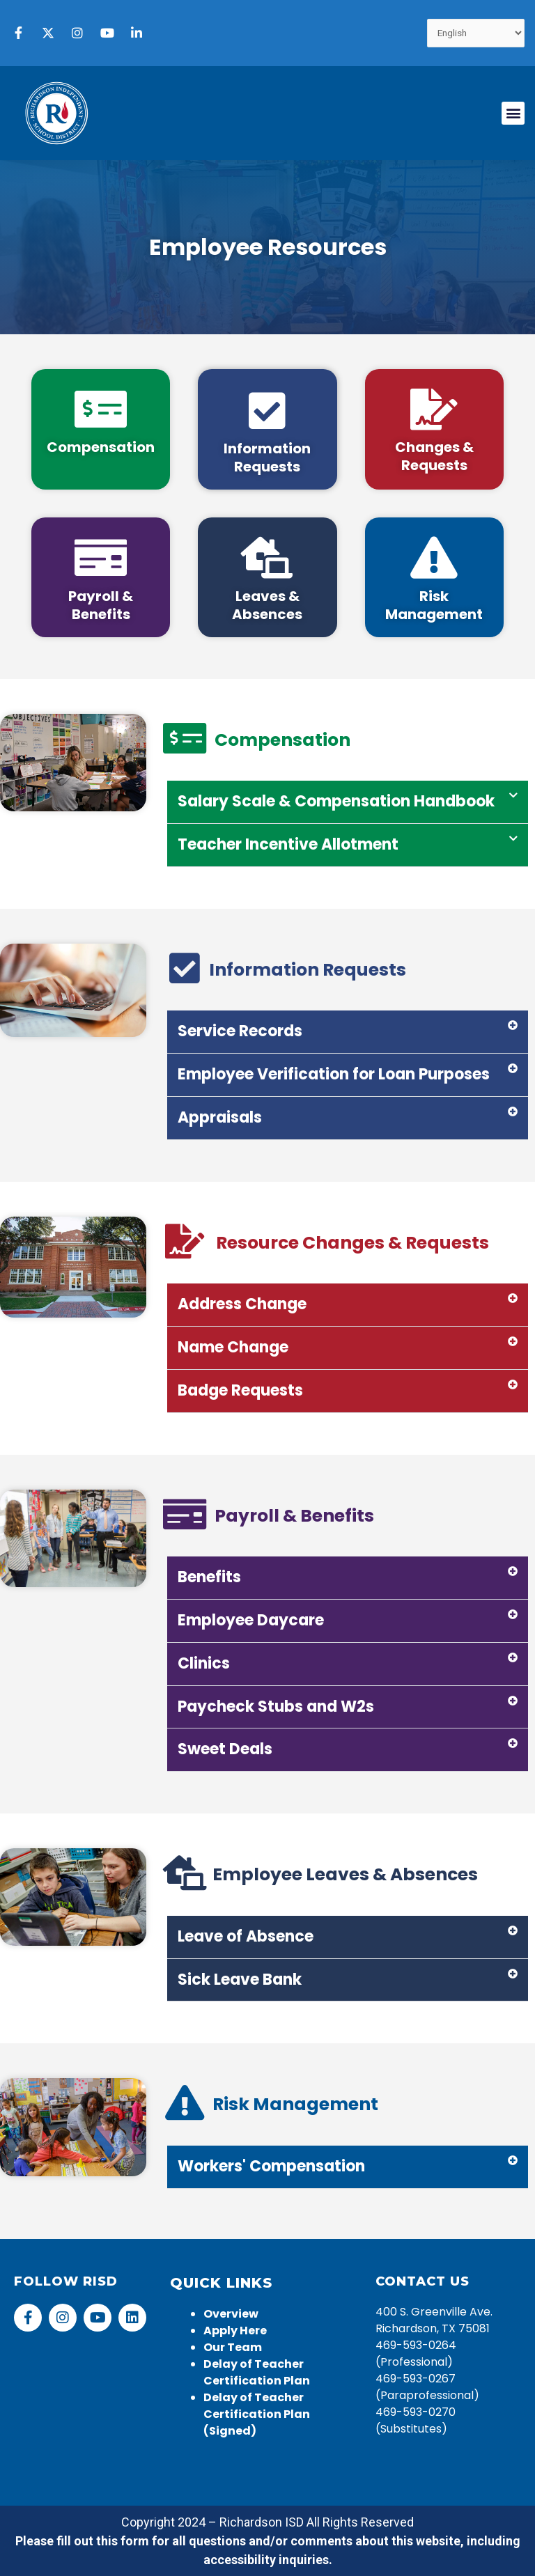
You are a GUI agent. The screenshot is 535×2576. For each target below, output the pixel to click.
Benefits (209, 1577)
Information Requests (267, 457)
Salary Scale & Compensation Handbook (336, 801)
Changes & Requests (434, 456)
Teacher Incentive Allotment (288, 844)
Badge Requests (240, 1390)
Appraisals (220, 1117)
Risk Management (434, 605)
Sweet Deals (225, 1749)
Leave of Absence (245, 1936)
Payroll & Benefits (100, 605)
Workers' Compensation (271, 2166)
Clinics (204, 1663)
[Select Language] (476, 33)
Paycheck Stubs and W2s (276, 1706)
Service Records (240, 1031)
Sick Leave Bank (240, 1979)
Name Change (233, 1347)
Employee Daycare (251, 1620)
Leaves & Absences (267, 605)
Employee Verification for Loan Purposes (334, 1074)
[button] (513, 113)
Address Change (242, 1304)
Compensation (101, 447)
